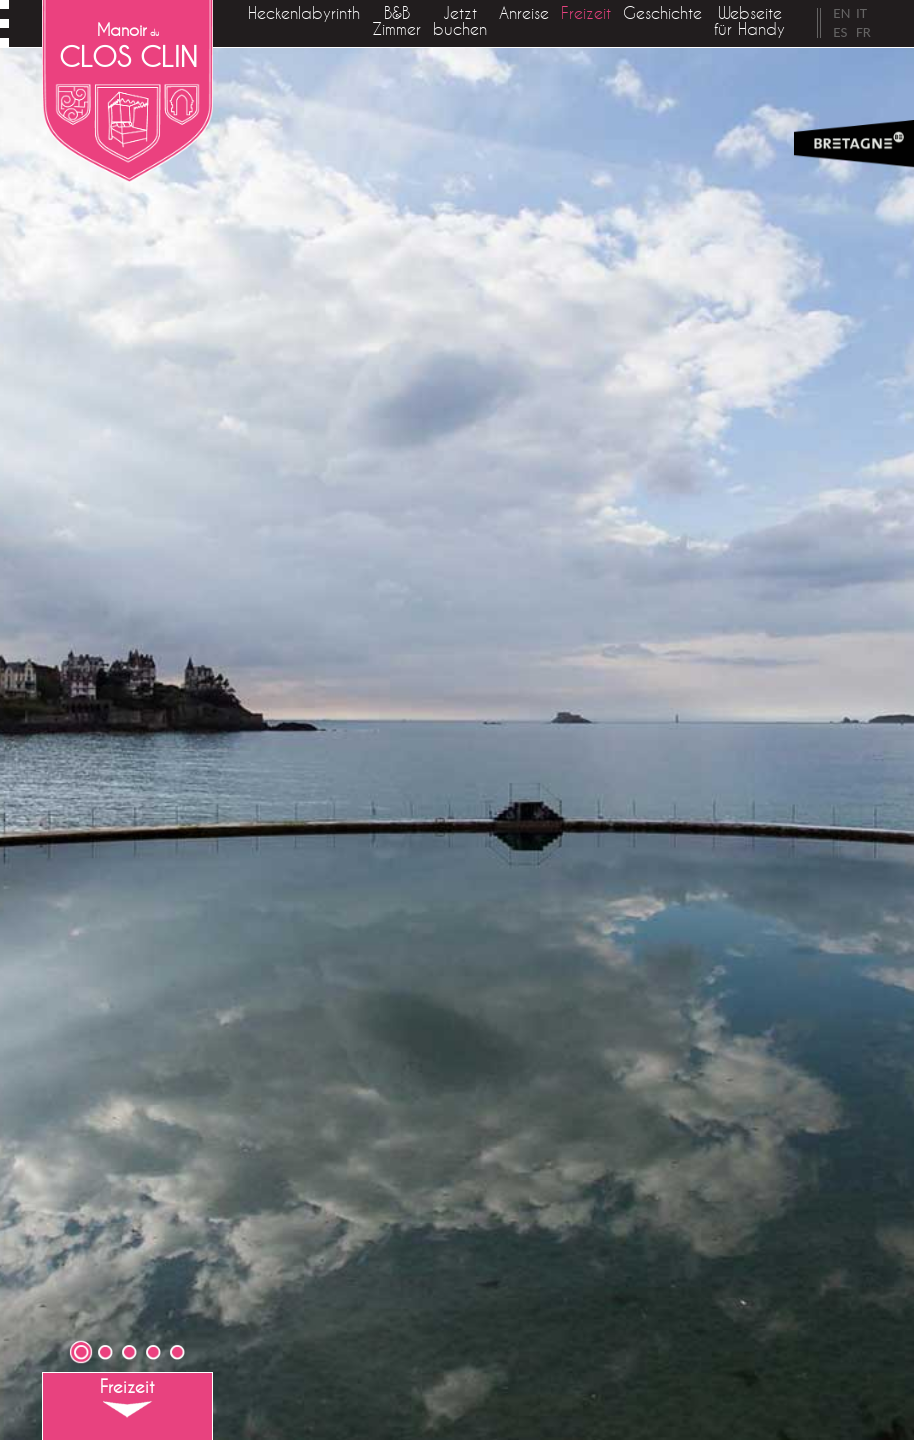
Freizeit (586, 13)
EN (841, 13)
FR (863, 32)
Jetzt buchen (460, 21)
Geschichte (662, 13)
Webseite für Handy (749, 21)
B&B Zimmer (396, 21)
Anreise (524, 13)
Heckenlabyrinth (304, 13)
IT (861, 13)
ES (840, 32)
